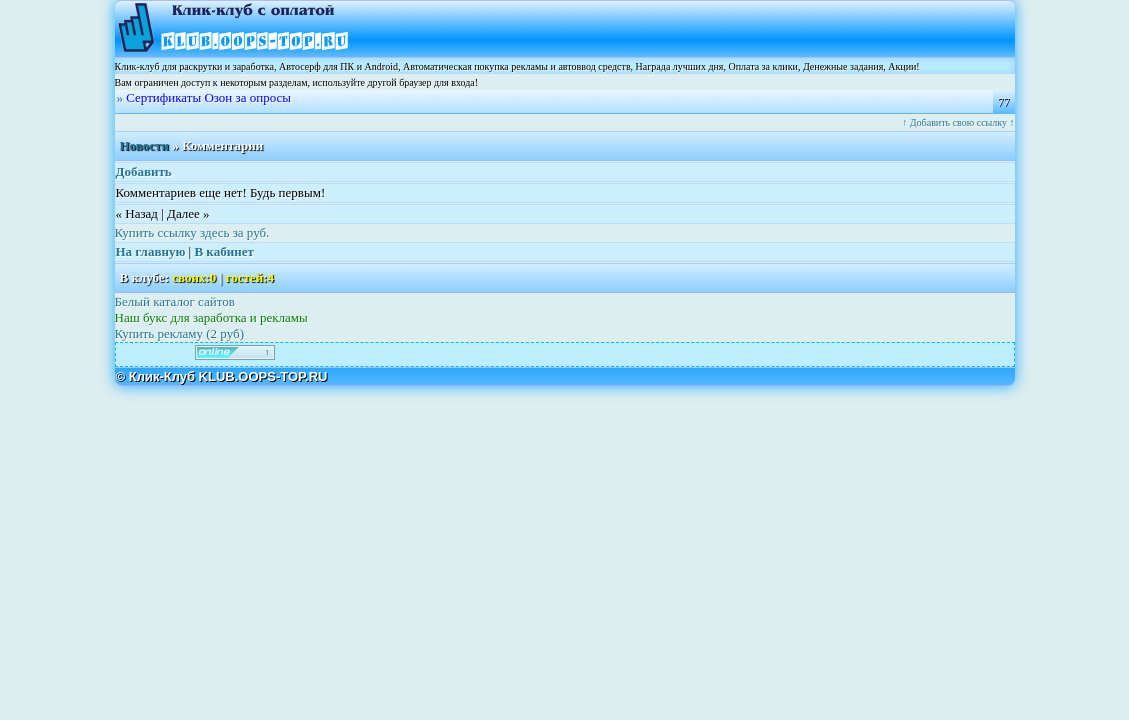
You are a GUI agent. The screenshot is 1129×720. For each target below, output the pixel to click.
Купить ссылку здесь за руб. (192, 232)
